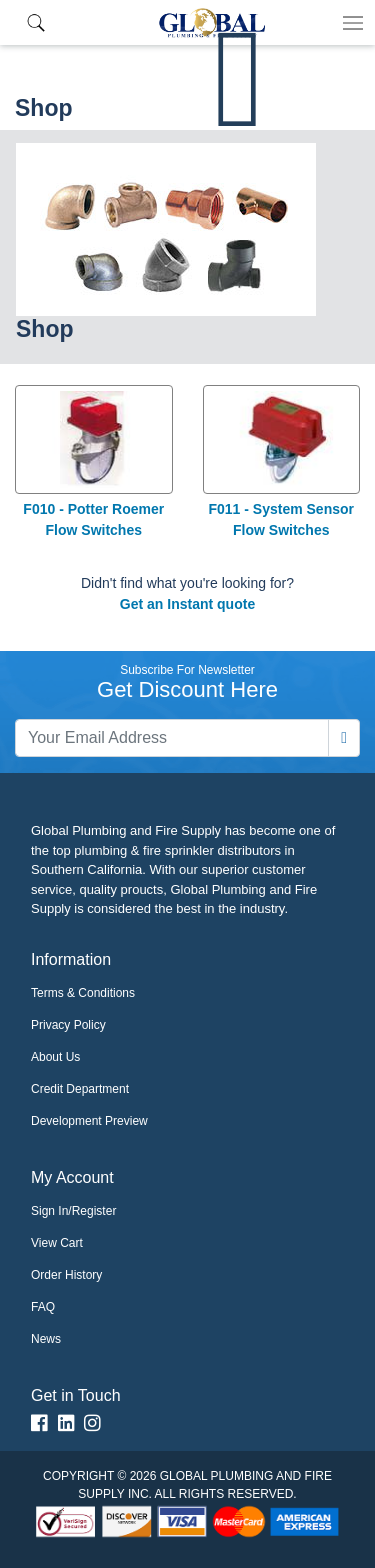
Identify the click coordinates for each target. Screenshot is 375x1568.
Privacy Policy (68, 1025)
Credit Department (80, 1089)
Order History (66, 1275)
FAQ (43, 1307)
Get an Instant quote (187, 604)
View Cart (57, 1243)
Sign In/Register (73, 1211)
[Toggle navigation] (353, 23)
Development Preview (89, 1121)
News (46, 1339)
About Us (55, 1057)
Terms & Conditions (83, 993)
